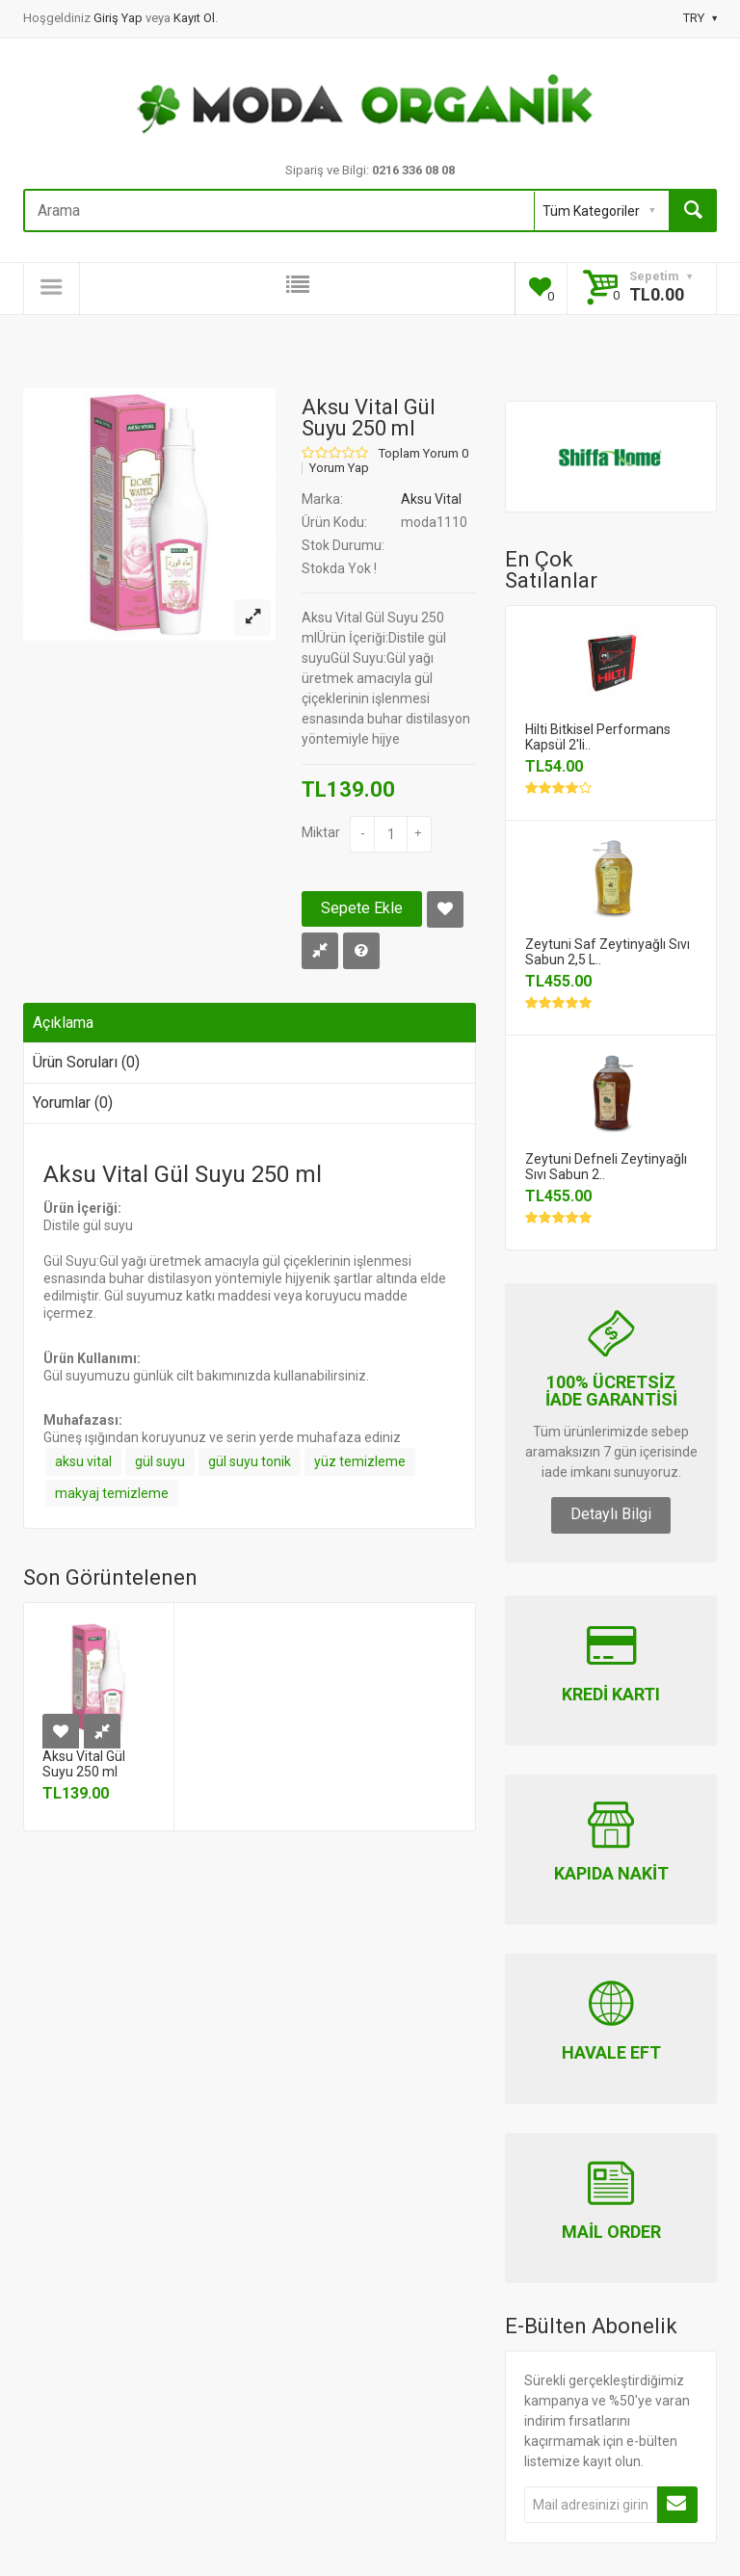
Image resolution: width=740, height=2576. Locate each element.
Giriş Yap (119, 18)
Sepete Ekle (362, 908)
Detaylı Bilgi (610, 1514)
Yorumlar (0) (73, 1102)
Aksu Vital (431, 499)
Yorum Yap (339, 468)
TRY (700, 18)
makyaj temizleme (112, 1493)
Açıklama (63, 1022)
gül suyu (160, 1461)
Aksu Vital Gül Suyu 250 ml (83, 1763)
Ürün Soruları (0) (86, 1062)
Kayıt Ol (194, 18)
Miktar (321, 832)
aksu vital (83, 1461)
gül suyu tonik (249, 1461)
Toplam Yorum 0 (423, 454)
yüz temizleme (360, 1461)
